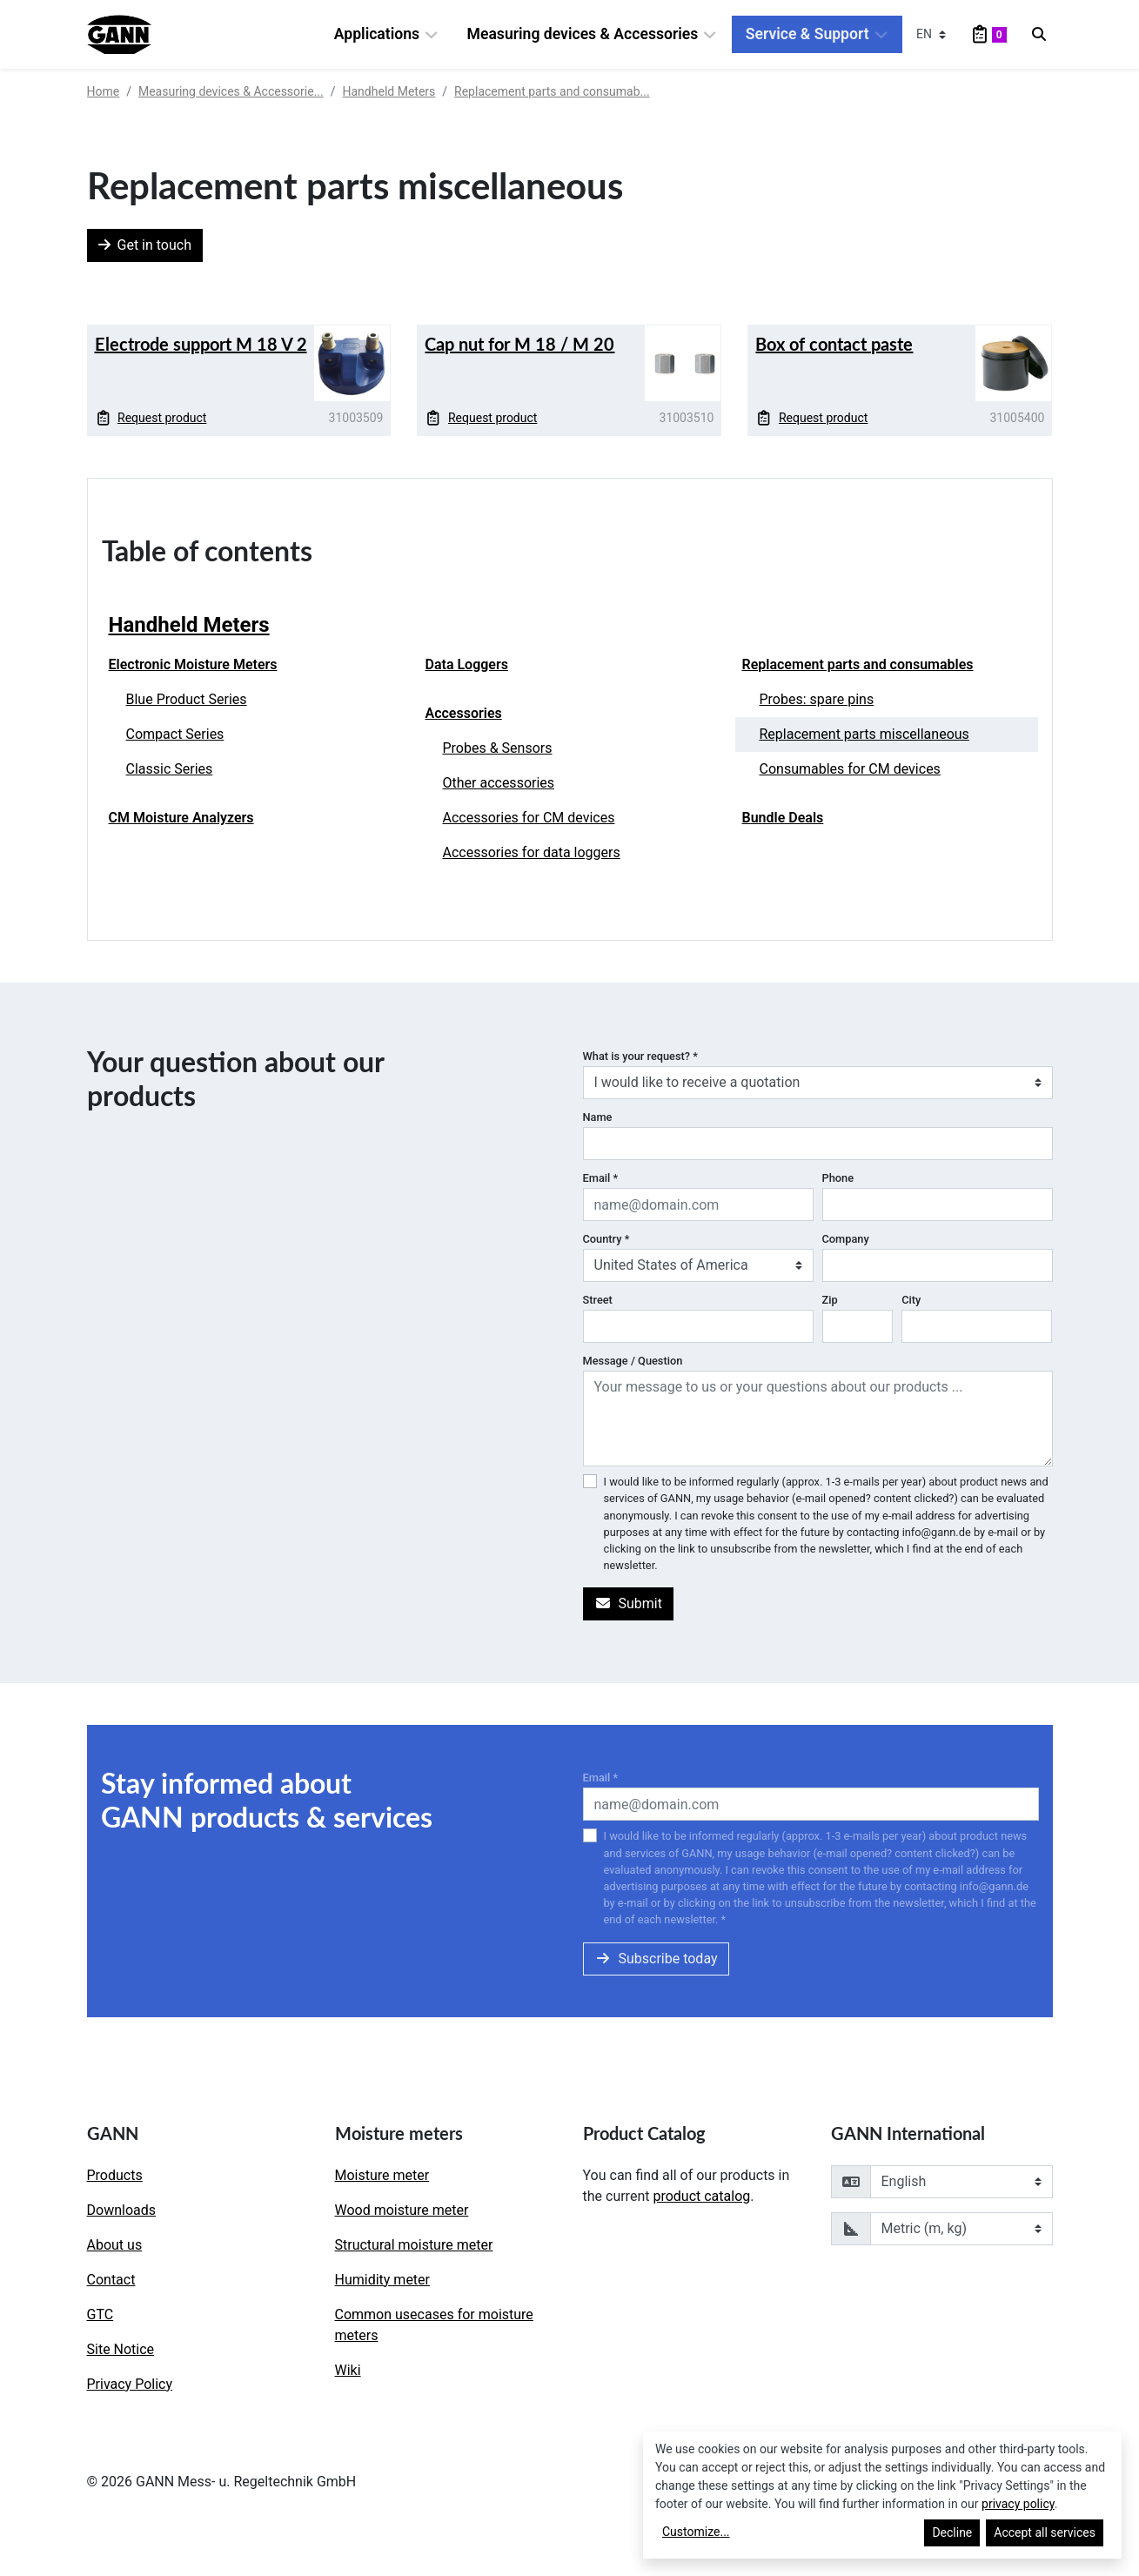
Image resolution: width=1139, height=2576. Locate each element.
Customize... (696, 2532)
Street (598, 1299)
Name (598, 1117)
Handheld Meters (389, 91)
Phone (838, 1177)
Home (103, 91)
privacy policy (1018, 2504)
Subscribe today (656, 1958)
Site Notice (121, 2349)
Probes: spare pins (817, 699)
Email (601, 1177)
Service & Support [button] (817, 34)
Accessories (463, 713)
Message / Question (633, 1360)
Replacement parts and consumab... (552, 91)
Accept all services (1044, 2532)
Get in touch (145, 245)
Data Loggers (466, 664)
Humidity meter (383, 2279)
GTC (100, 2314)
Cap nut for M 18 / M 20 (519, 343)
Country (606, 1238)
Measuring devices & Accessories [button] (592, 34)
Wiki (348, 2370)
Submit (628, 1603)
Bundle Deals (783, 817)
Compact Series (175, 734)
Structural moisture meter (414, 2245)
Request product (151, 418)
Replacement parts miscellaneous (864, 734)
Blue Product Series (186, 699)
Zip (830, 1299)
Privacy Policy (130, 2384)
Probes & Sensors (498, 748)
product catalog (701, 2196)
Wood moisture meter (402, 2210)
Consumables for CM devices (850, 769)
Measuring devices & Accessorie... (231, 91)
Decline (952, 2532)
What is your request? (640, 1056)
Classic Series (169, 769)
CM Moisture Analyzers (181, 817)
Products (115, 2175)
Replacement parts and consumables (858, 664)
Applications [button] (386, 34)
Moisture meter (382, 2175)
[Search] (1039, 34)
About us (115, 2245)
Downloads (121, 2210)
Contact (111, 2279)
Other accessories (499, 783)
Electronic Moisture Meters (193, 664)
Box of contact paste (834, 343)
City (911, 1299)
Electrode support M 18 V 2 (201, 343)
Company (845, 1238)
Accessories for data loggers (531, 852)
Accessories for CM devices (529, 817)
